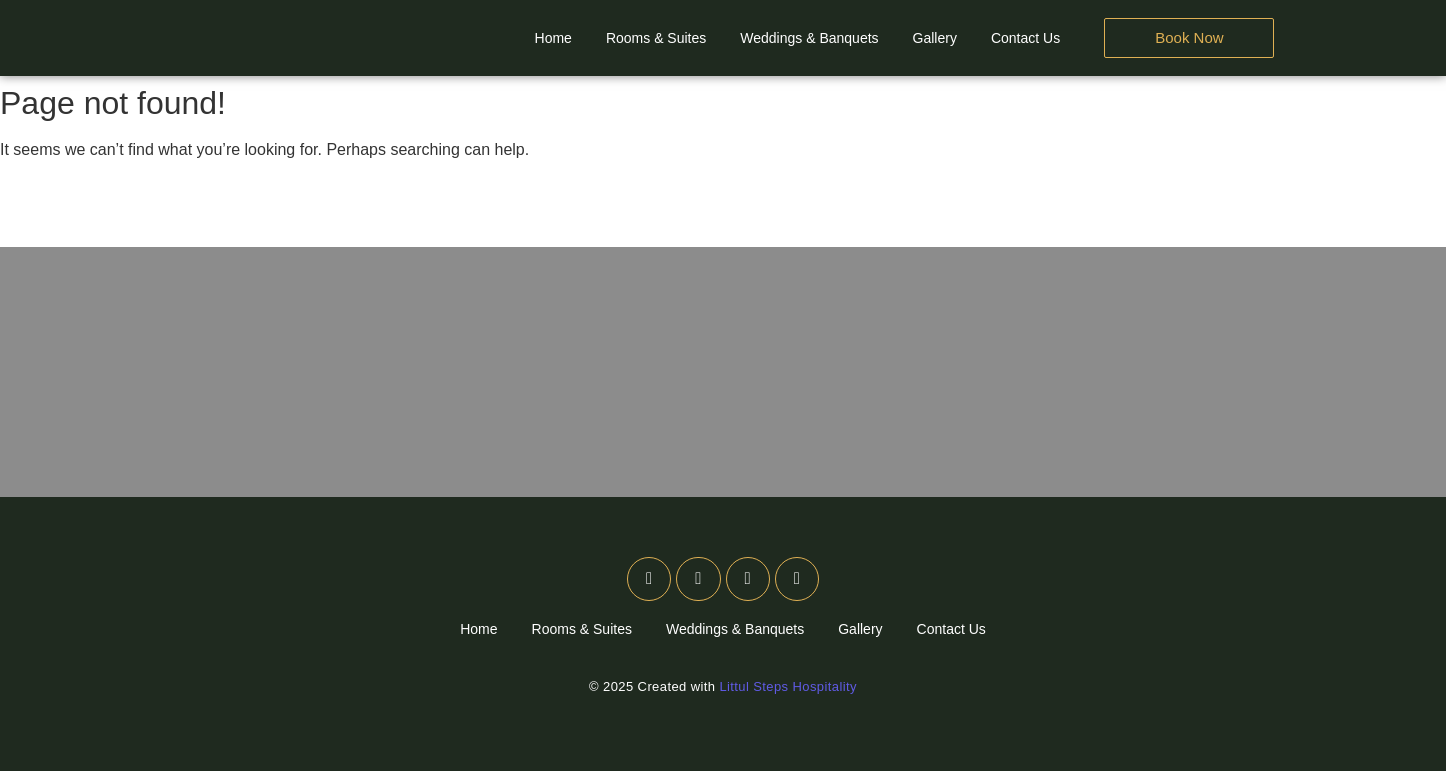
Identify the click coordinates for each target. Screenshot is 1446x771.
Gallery (935, 38)
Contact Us (1025, 38)
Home (553, 38)
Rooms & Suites (656, 38)
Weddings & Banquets (809, 38)
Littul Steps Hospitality (788, 686)
